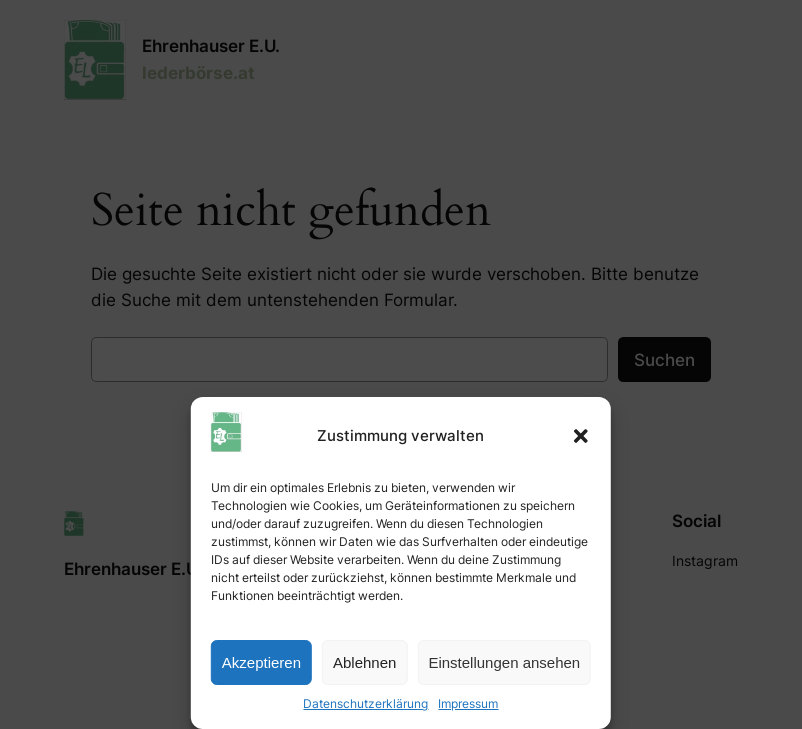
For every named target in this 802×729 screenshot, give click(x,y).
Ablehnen (364, 662)
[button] (581, 436)
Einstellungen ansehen (504, 662)
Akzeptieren (261, 662)
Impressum (468, 703)
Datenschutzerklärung (365, 703)
